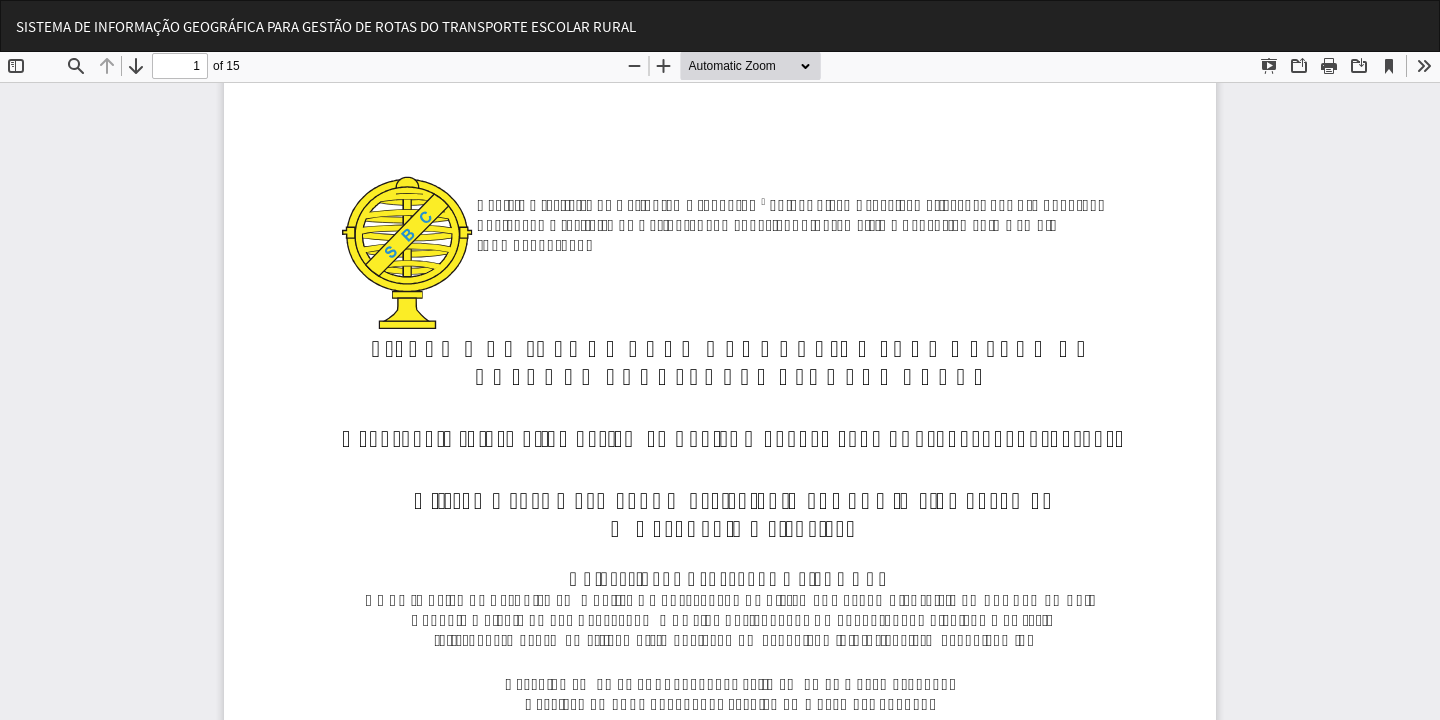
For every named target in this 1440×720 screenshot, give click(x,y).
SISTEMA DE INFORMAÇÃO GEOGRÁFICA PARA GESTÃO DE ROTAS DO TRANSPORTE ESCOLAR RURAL (326, 26)
